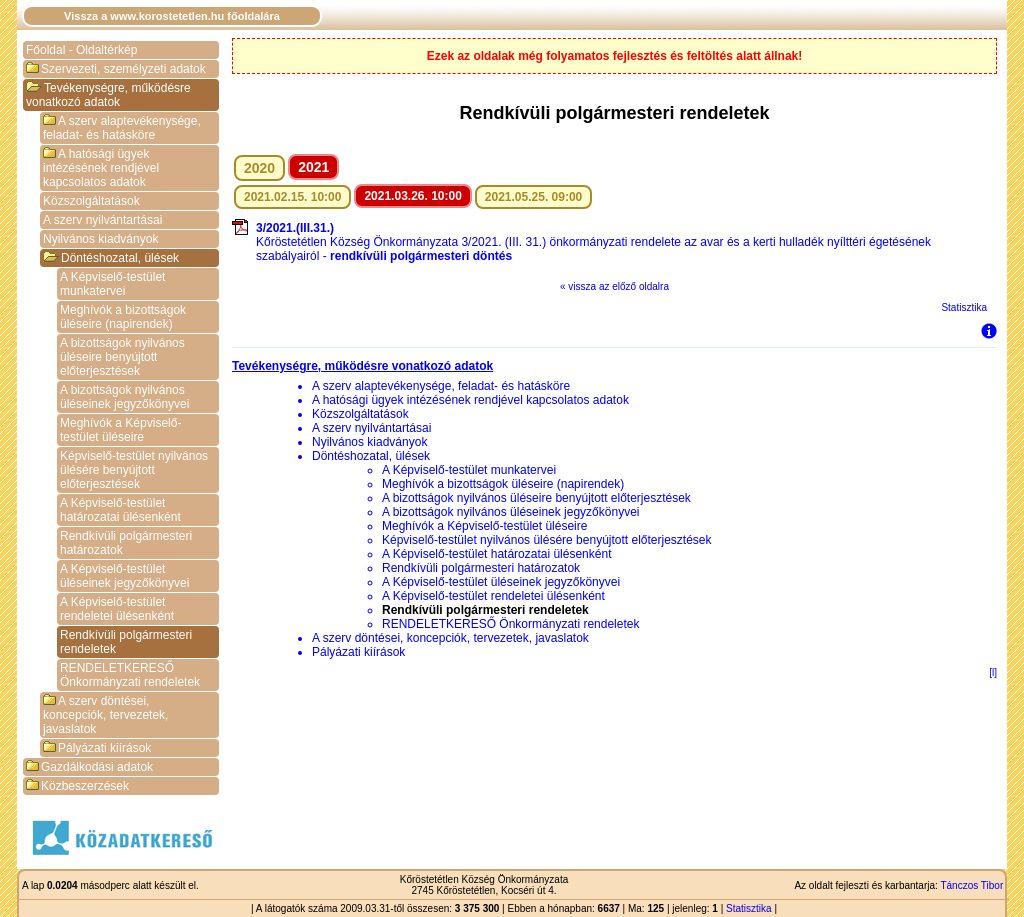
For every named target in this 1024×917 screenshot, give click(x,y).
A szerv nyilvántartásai (102, 220)
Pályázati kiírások (97, 748)
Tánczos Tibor (971, 885)
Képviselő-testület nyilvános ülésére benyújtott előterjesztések (134, 470)
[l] (993, 672)
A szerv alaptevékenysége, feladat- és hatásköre (122, 128)
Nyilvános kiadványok (100, 239)
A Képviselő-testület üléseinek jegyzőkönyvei (124, 576)
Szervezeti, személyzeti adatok (116, 69)
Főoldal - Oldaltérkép (81, 50)
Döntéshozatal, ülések (111, 258)
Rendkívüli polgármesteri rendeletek (126, 642)
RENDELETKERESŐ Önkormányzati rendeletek (130, 675)
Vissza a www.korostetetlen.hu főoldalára (172, 16)
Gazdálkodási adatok (89, 767)
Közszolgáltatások (91, 201)
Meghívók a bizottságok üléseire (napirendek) (123, 317)
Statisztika (964, 307)
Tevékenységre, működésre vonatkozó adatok (108, 95)
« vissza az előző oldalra (614, 286)
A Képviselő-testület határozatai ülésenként (120, 510)
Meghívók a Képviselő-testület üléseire (120, 430)
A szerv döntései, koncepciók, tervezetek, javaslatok (105, 715)
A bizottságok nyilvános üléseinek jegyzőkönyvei (124, 397)
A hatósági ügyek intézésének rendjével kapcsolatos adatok (101, 168)
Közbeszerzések (77, 786)
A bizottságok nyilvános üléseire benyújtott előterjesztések (122, 357)
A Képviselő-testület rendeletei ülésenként (117, 609)
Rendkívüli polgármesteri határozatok (126, 543)
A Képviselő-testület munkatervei (112, 284)
